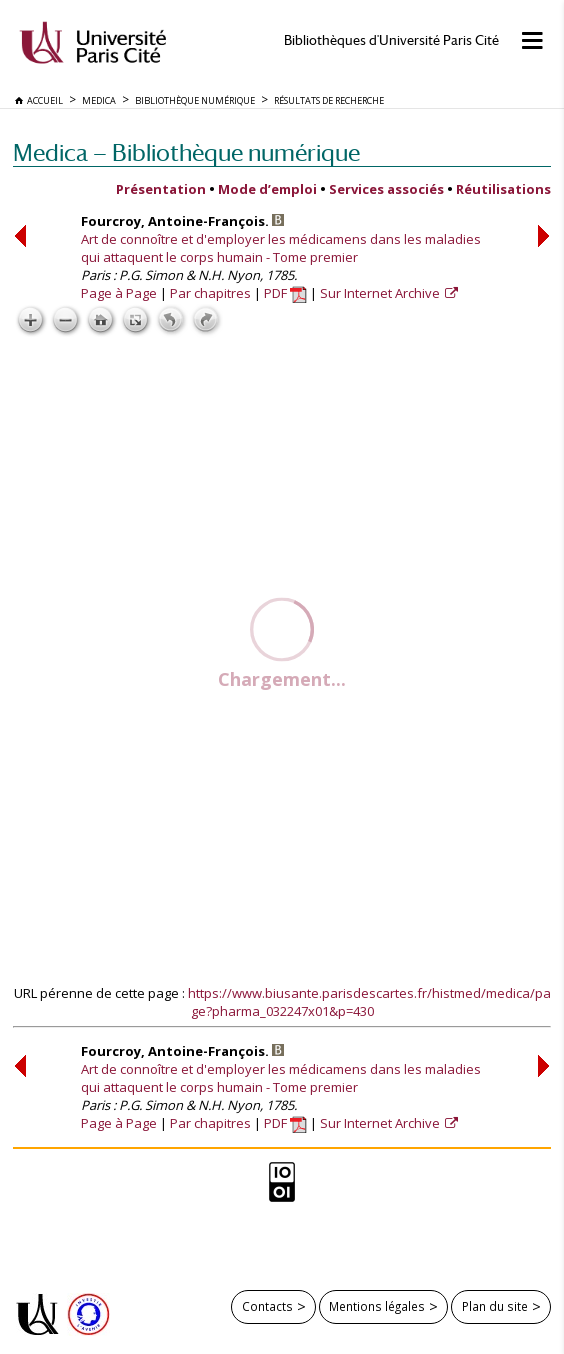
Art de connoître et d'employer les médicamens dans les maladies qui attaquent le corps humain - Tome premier (281, 248)
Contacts (267, 1306)
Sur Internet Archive (381, 293)
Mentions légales (377, 1306)
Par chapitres (210, 293)
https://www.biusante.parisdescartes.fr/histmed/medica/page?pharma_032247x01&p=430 (369, 1002)
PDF (285, 293)
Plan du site (495, 1306)
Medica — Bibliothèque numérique (186, 152)
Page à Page (119, 293)
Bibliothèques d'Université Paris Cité (391, 40)
